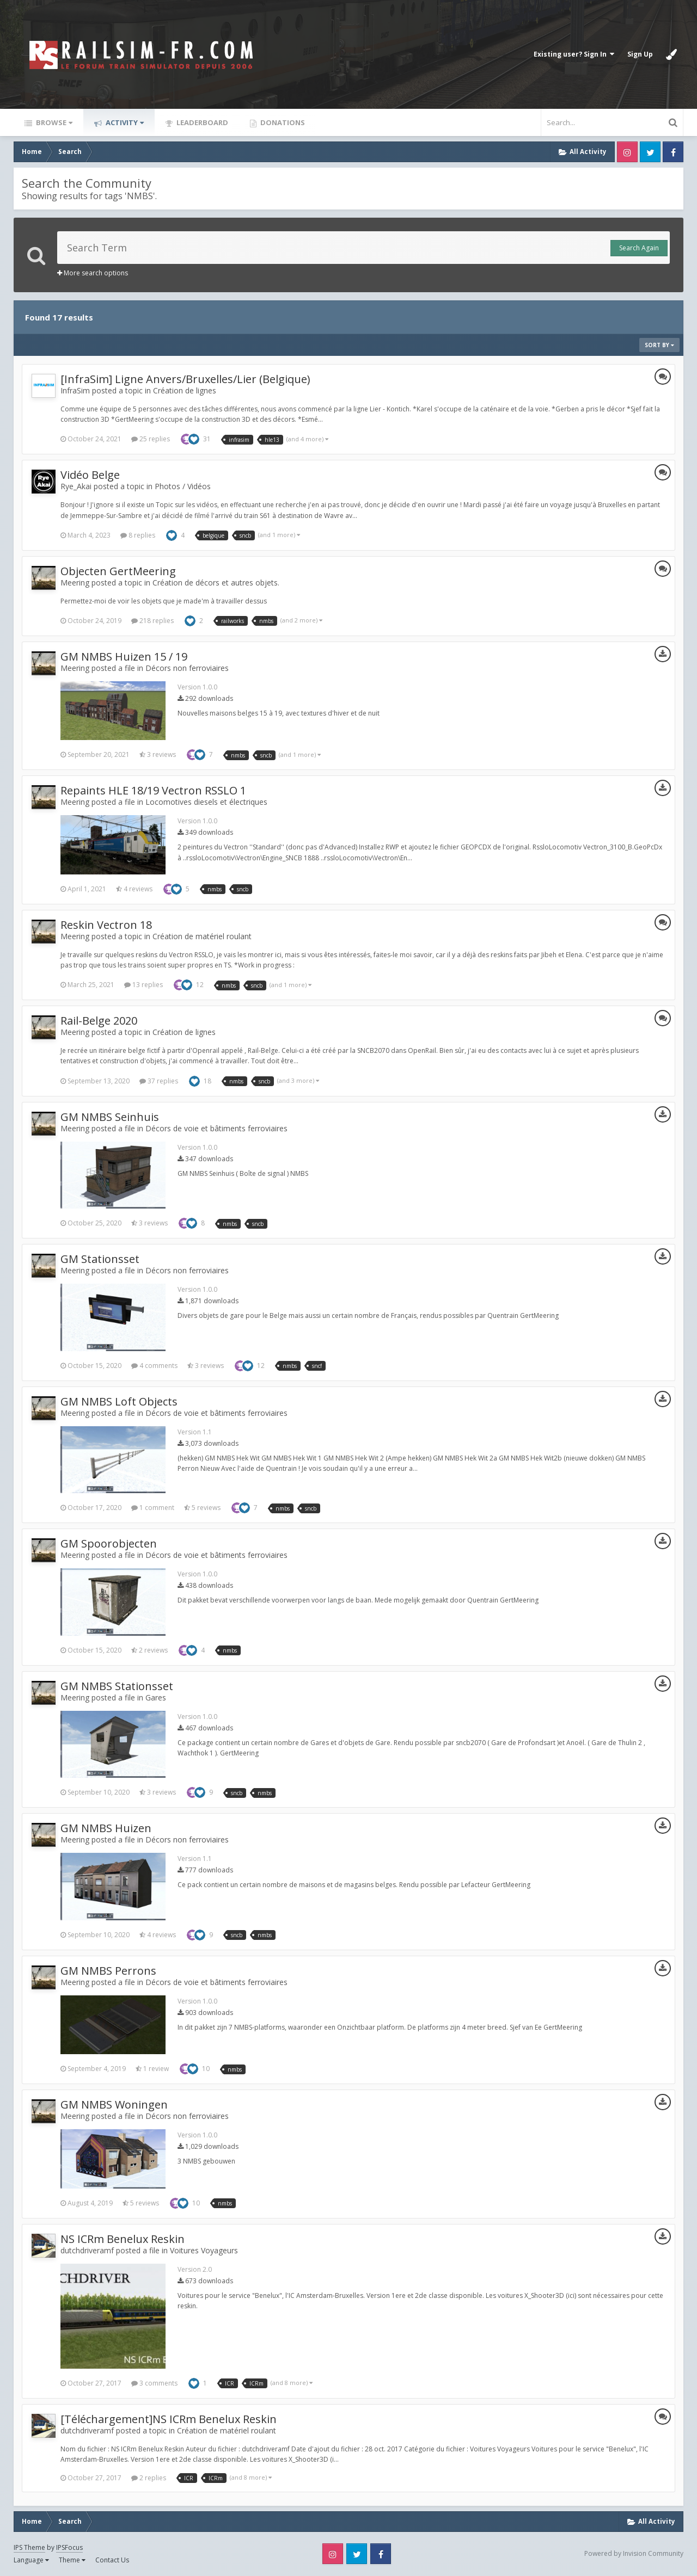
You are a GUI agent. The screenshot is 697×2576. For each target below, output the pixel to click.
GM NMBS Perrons (108, 1970)
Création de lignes (184, 390)
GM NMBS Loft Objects (119, 1401)
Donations (282, 122)
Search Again (639, 247)
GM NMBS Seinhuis (109, 1117)
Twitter (650, 151)
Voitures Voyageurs (204, 2250)
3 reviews (157, 754)
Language (31, 2560)
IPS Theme (29, 2547)
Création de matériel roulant (202, 936)
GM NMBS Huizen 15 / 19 (123, 656)
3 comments (154, 2383)
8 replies (137, 535)
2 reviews (149, 1650)
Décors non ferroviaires (187, 668)
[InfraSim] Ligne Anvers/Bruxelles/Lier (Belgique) (185, 379)
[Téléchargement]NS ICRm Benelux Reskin (168, 2419)
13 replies (143, 984)
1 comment (152, 1507)
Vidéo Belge (90, 474)
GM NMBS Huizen (105, 1828)
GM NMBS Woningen (114, 2104)
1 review (152, 2068)
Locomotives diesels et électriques (206, 802)
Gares (155, 1697)
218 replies (152, 620)
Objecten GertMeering (118, 571)
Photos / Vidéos (183, 486)
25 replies (150, 438)
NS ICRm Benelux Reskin (122, 2239)
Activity (124, 122)
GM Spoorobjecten (108, 1543)
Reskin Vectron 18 (106, 924)
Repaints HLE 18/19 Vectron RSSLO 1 (153, 790)
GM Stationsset (99, 1259)
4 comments (154, 1365)
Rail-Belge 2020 (98, 1020)
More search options (92, 273)
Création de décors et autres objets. (215, 582)
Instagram (627, 151)
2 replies (148, 2477)
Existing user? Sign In (574, 54)
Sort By (659, 345)
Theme (72, 2560)
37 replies (158, 1081)
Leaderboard (201, 122)
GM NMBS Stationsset (116, 1686)
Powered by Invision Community (633, 2553)
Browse (53, 122)
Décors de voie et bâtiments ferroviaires (216, 1128)
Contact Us (112, 2560)
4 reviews (134, 888)
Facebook (673, 151)
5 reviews (202, 1507)
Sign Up (640, 54)
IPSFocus (69, 2547)
